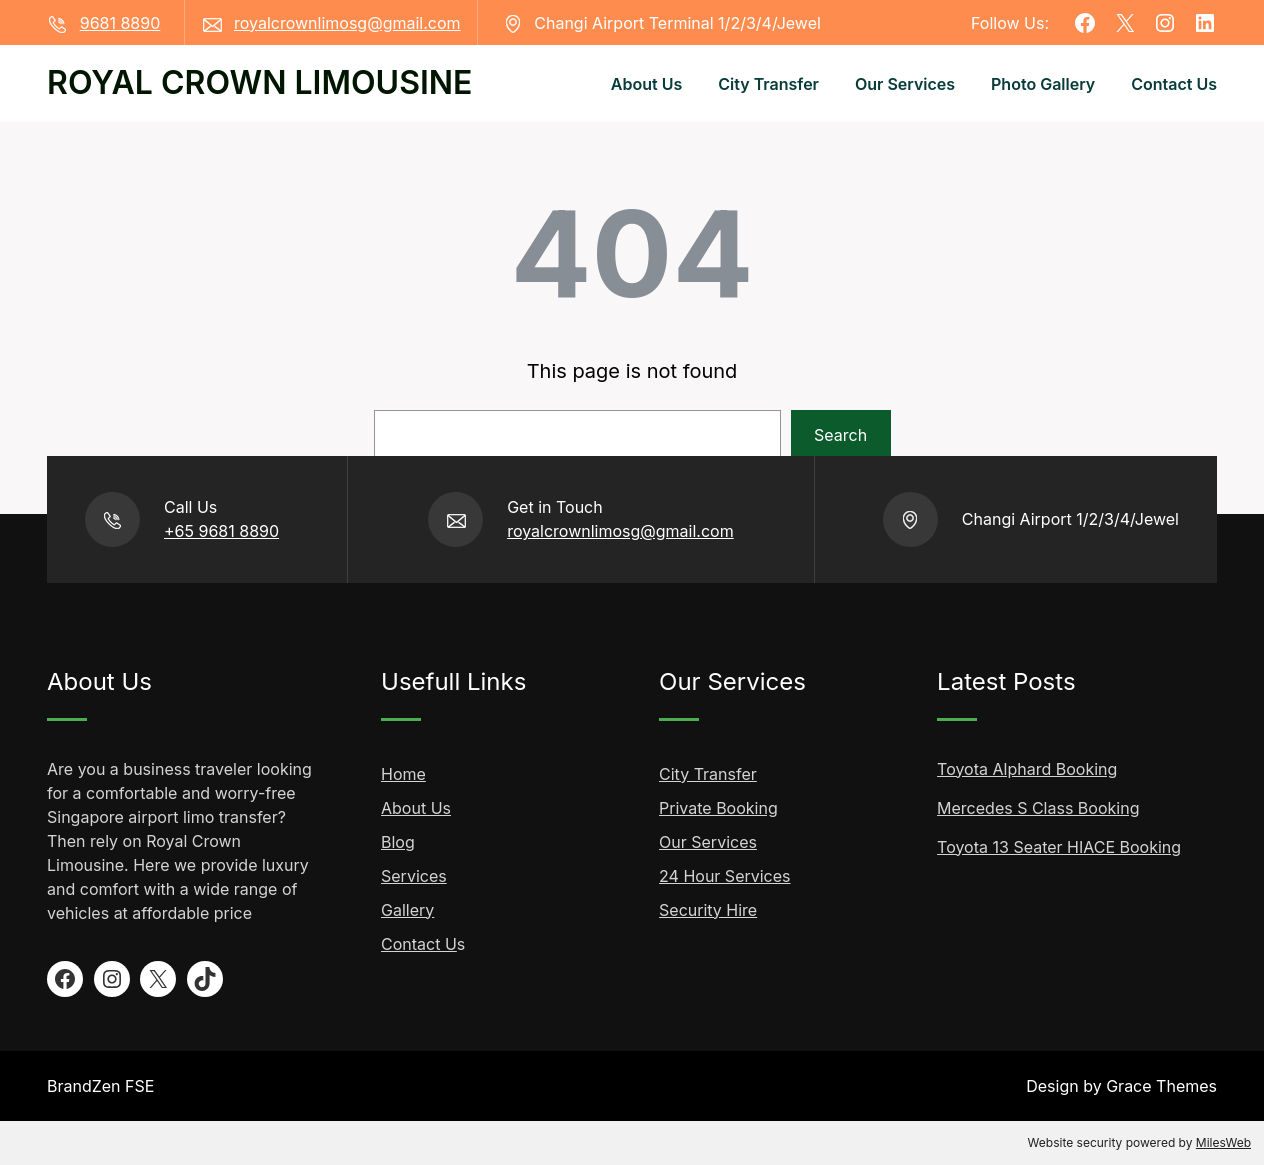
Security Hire (708, 910)
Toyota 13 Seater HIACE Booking (1059, 847)
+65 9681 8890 (221, 531)
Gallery (407, 910)
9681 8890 (120, 23)
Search (840, 435)
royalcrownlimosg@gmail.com (347, 23)
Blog (398, 842)
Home (403, 774)
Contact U (419, 944)
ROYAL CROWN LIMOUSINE (259, 82)
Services (414, 876)
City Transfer (708, 774)
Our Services (708, 842)
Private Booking (718, 808)
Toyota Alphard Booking (1027, 769)
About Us (416, 808)
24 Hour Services (724, 876)
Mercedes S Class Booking (1038, 808)
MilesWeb (1223, 1142)
